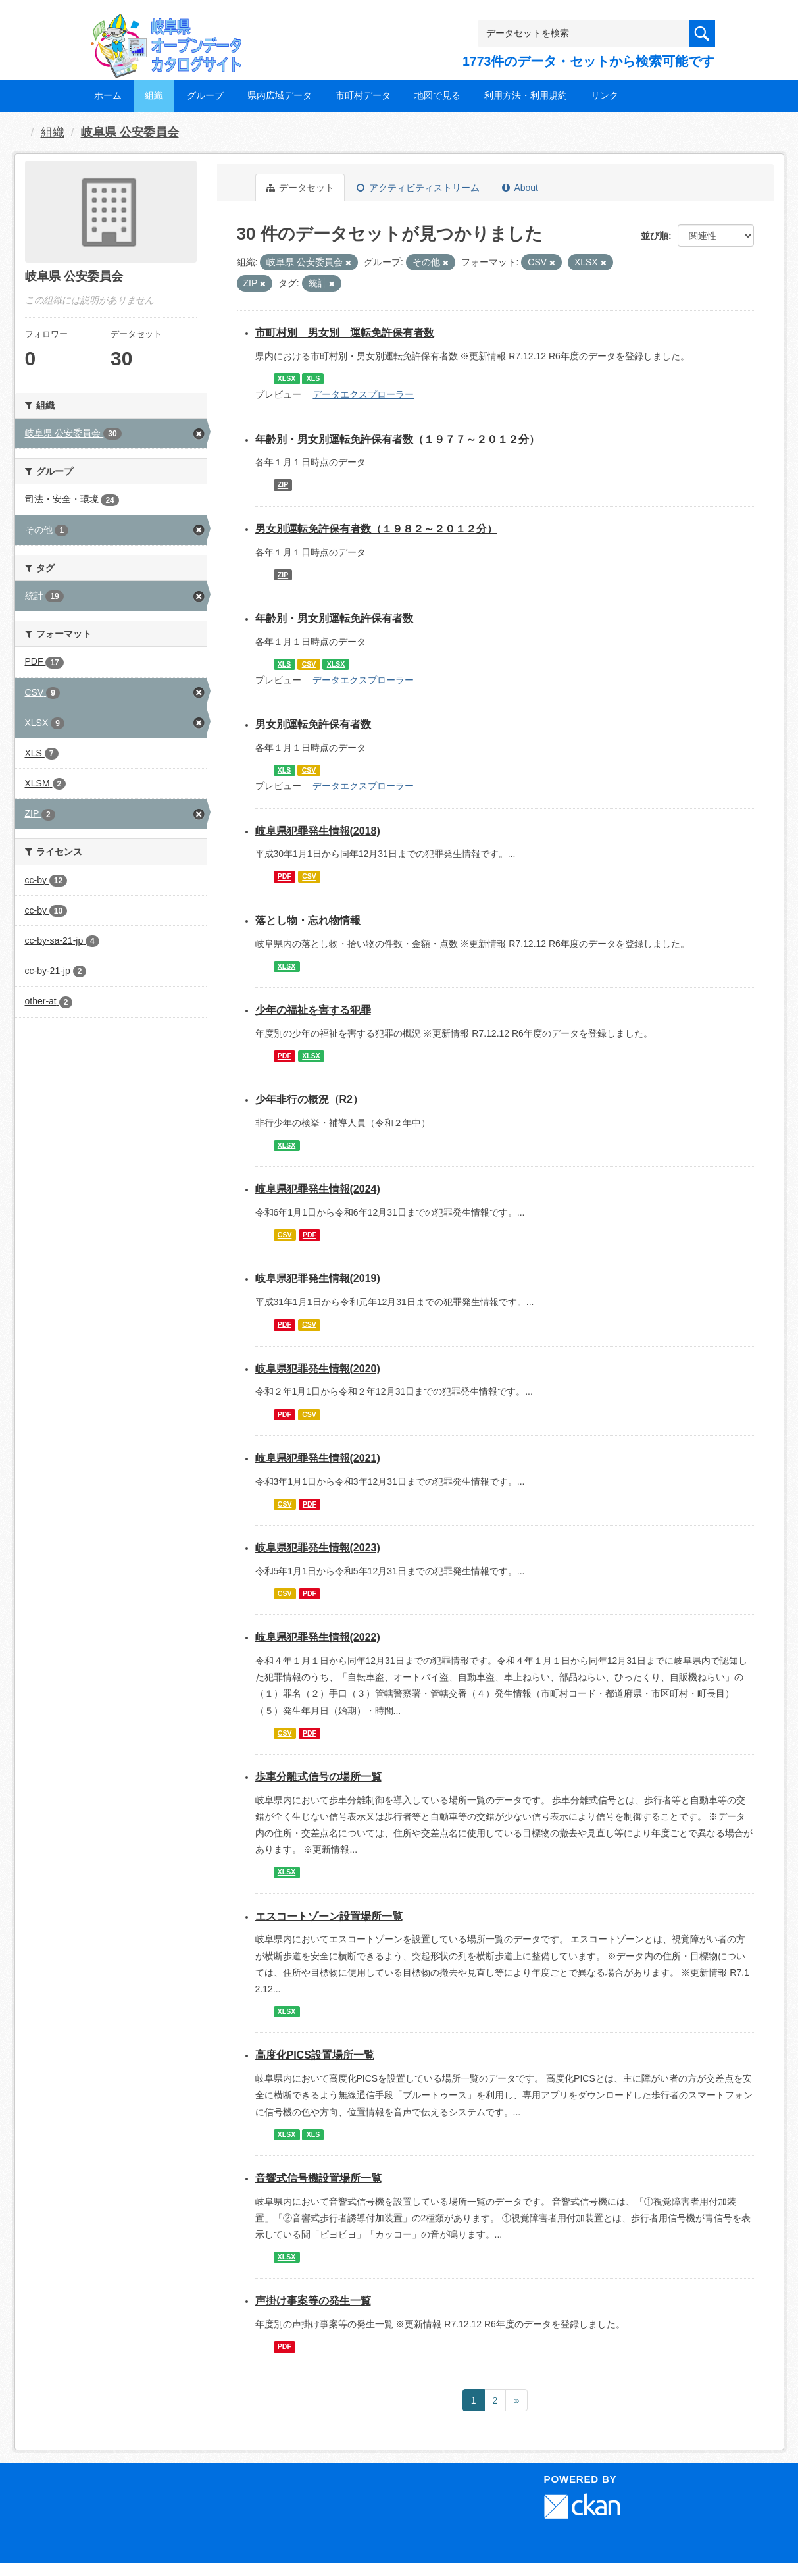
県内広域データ (279, 95)
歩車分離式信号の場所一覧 (318, 1776)
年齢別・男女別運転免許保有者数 (334, 618)
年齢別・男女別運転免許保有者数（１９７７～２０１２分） (397, 439)
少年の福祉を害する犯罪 (313, 1010)
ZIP (283, 485)
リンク (604, 95)
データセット (300, 187)
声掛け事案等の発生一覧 (313, 2300)
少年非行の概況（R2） (309, 1099)
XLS (313, 378)
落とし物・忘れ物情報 (308, 920)
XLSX (286, 378)
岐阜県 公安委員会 (130, 132)
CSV (309, 664)
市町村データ (363, 95)
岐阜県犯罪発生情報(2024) (317, 1189)
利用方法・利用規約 (525, 95)
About (520, 187)
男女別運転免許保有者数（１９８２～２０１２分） (376, 528)
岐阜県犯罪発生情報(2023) (317, 1547)
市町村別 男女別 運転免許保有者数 (344, 332)
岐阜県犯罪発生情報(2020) (317, 1368)
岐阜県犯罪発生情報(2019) (317, 1278)
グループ (205, 95)
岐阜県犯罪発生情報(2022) (317, 1637)
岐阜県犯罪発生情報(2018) (317, 831)
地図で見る (437, 95)
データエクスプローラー (363, 394)
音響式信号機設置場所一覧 (318, 2178)
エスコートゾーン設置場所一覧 (329, 1916)
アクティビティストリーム (418, 187)
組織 (154, 95)
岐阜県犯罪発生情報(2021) (317, 1458)
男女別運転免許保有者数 (313, 724)
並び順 (654, 235)
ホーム (108, 95)
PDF (284, 877)
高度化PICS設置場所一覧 (314, 2055)
